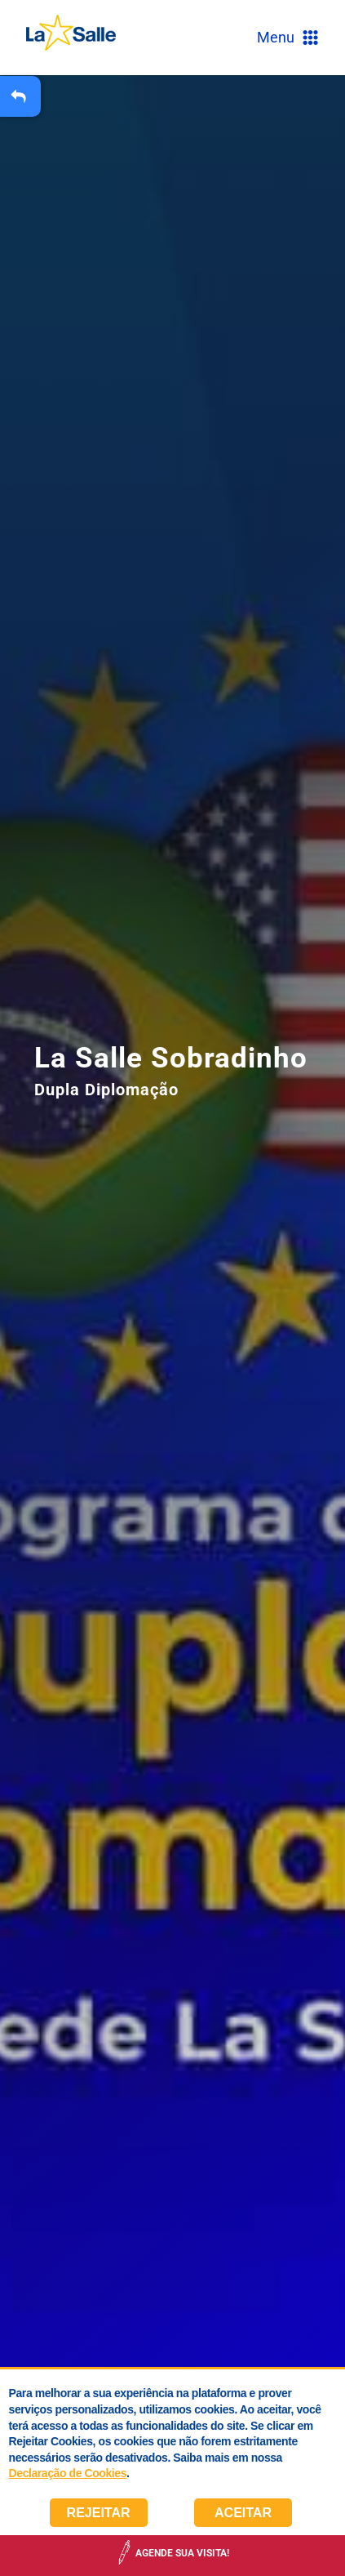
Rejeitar (98, 2513)
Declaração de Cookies (67, 2473)
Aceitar (243, 2513)
